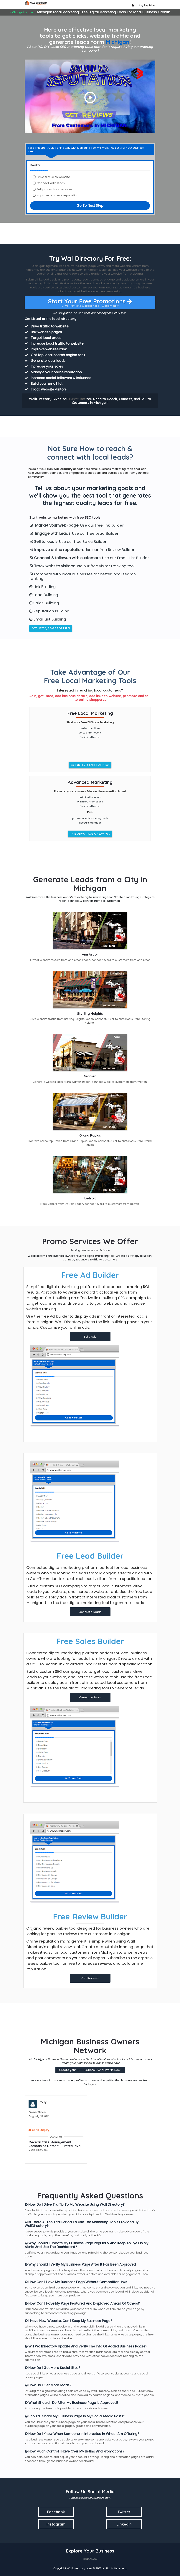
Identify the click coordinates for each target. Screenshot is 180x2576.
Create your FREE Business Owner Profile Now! (90, 2070)
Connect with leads (51, 183)
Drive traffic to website (53, 177)
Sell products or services (54, 189)
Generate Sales (90, 1697)
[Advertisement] (90, 232)
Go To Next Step (90, 205)
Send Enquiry (39, 2130)
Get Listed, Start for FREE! (51, 628)
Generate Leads (90, 1612)
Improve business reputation (57, 195)
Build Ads (90, 1336)
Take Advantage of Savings (90, 834)
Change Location (22, 12)
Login (137, 5)
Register (149, 5)
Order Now (90, 2559)
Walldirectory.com (79, 2568)
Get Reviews (90, 1978)
